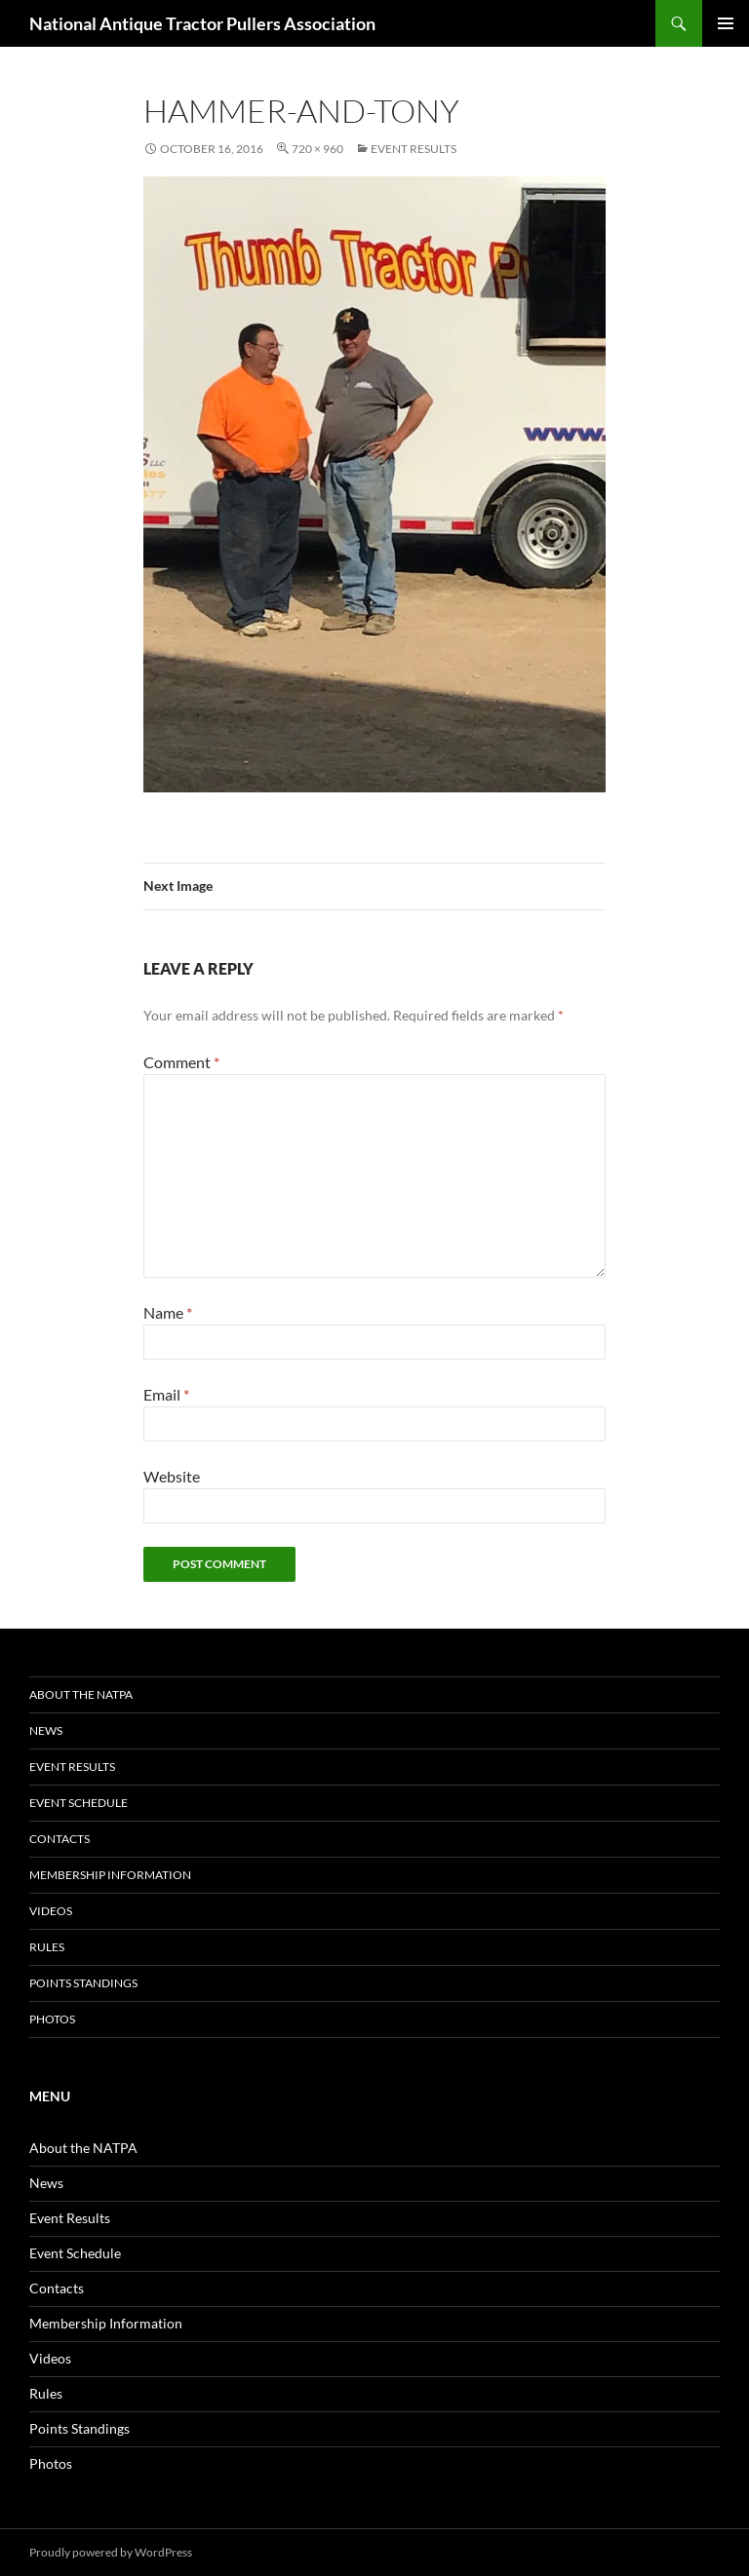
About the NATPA (81, 1694)
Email (166, 1394)
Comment (181, 1062)
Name (167, 1312)
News (45, 1730)
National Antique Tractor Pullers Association (202, 23)
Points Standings (83, 1983)
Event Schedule (78, 1802)
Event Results (413, 148)
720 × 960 (317, 148)
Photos (52, 2019)
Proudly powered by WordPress (110, 2552)
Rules (46, 1947)
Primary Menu (725, 23)
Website (171, 1476)
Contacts (59, 1838)
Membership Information (110, 1874)
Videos (50, 1910)
